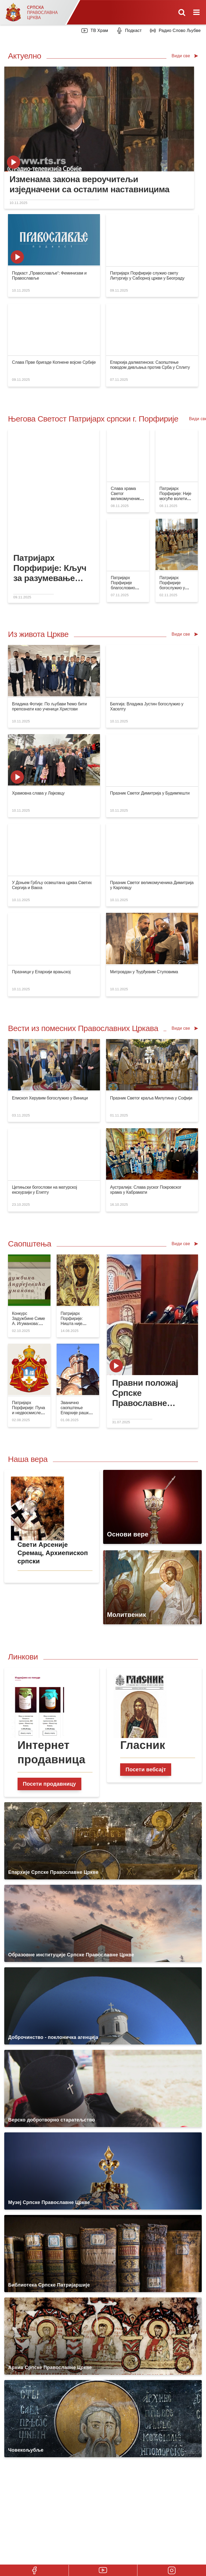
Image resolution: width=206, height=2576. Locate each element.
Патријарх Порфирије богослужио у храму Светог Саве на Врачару (175, 587)
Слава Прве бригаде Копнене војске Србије (54, 362)
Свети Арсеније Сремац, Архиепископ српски (53, 1553)
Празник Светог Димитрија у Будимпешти (150, 793)
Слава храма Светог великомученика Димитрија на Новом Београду (126, 498)
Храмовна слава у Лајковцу (38, 793)
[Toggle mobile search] (181, 12)
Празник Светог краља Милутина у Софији (151, 1098)
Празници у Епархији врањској (41, 972)
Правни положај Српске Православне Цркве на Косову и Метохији (150, 1393)
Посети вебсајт (145, 1769)
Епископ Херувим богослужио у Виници (50, 1098)
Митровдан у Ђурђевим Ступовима (144, 972)
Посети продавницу (49, 1784)
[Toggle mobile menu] (197, 12)
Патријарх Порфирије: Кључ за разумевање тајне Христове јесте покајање (49, 568)
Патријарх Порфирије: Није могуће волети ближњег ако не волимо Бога (175, 498)
